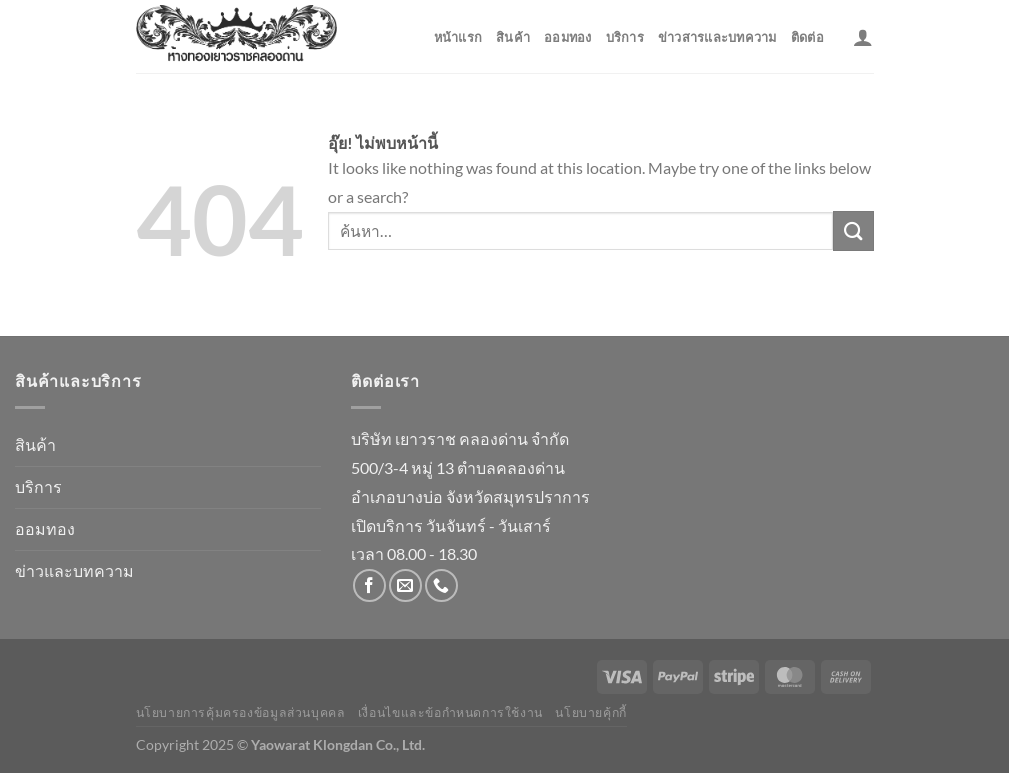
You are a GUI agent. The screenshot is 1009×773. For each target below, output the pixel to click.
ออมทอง (568, 37)
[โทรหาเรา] (441, 585)
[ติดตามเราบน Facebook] (369, 585)
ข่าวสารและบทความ (717, 37)
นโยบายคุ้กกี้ (591, 712)
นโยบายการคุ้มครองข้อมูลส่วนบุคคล (241, 712)
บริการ (625, 37)
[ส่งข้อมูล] (853, 230)
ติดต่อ (807, 37)
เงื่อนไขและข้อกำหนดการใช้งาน (450, 712)
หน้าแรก (458, 37)
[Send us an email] (405, 585)
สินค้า (513, 37)
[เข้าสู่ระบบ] (863, 37)
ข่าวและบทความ (74, 570)
